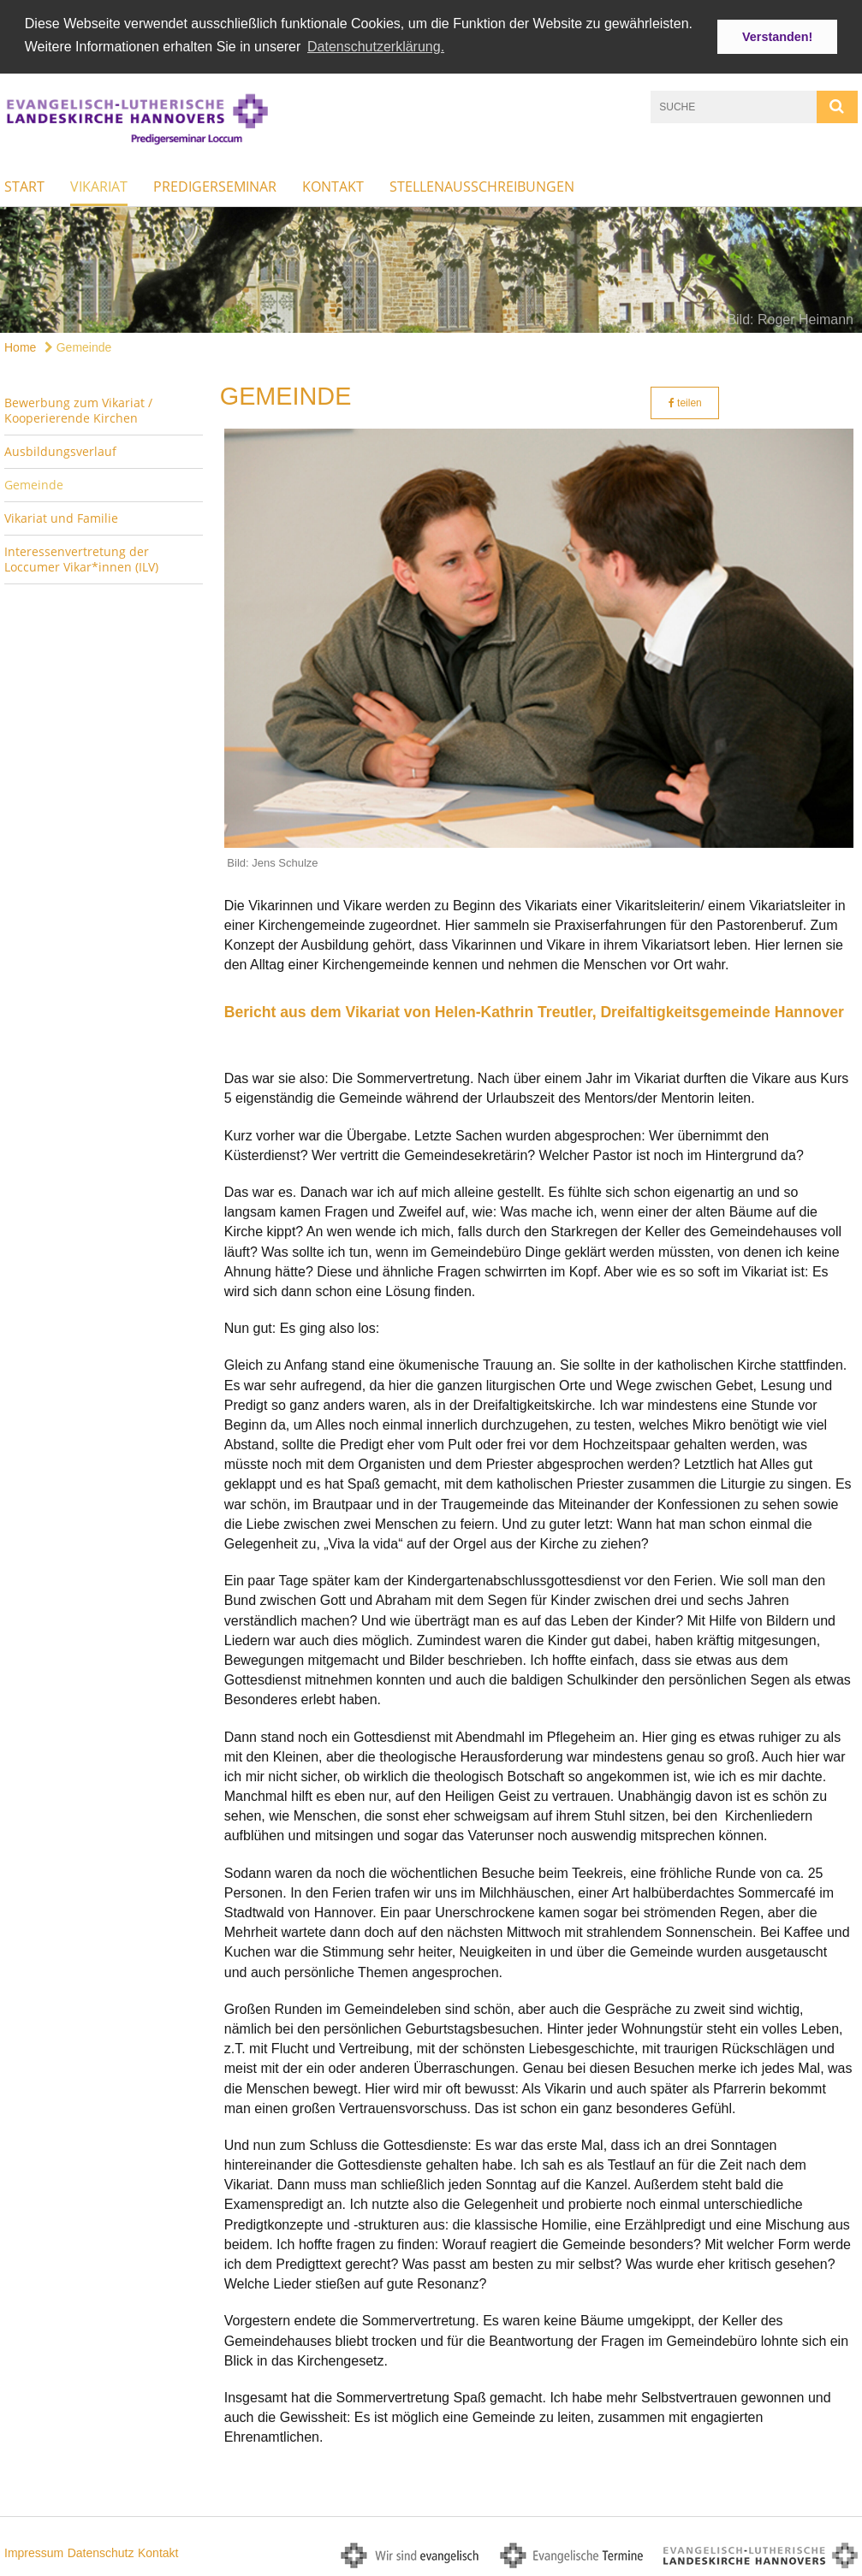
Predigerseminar (214, 184)
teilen (685, 401)
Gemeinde (78, 345)
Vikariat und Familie (61, 516)
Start (24, 184)
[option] (431, 268)
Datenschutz (101, 2551)
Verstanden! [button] (777, 37)
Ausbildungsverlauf (60, 449)
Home (20, 345)
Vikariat (99, 184)
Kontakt (333, 184)
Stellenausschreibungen (481, 184)
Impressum (33, 2551)
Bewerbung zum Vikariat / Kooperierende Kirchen (78, 408)
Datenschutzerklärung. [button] (375, 46)
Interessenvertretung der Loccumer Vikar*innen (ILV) (81, 557)
